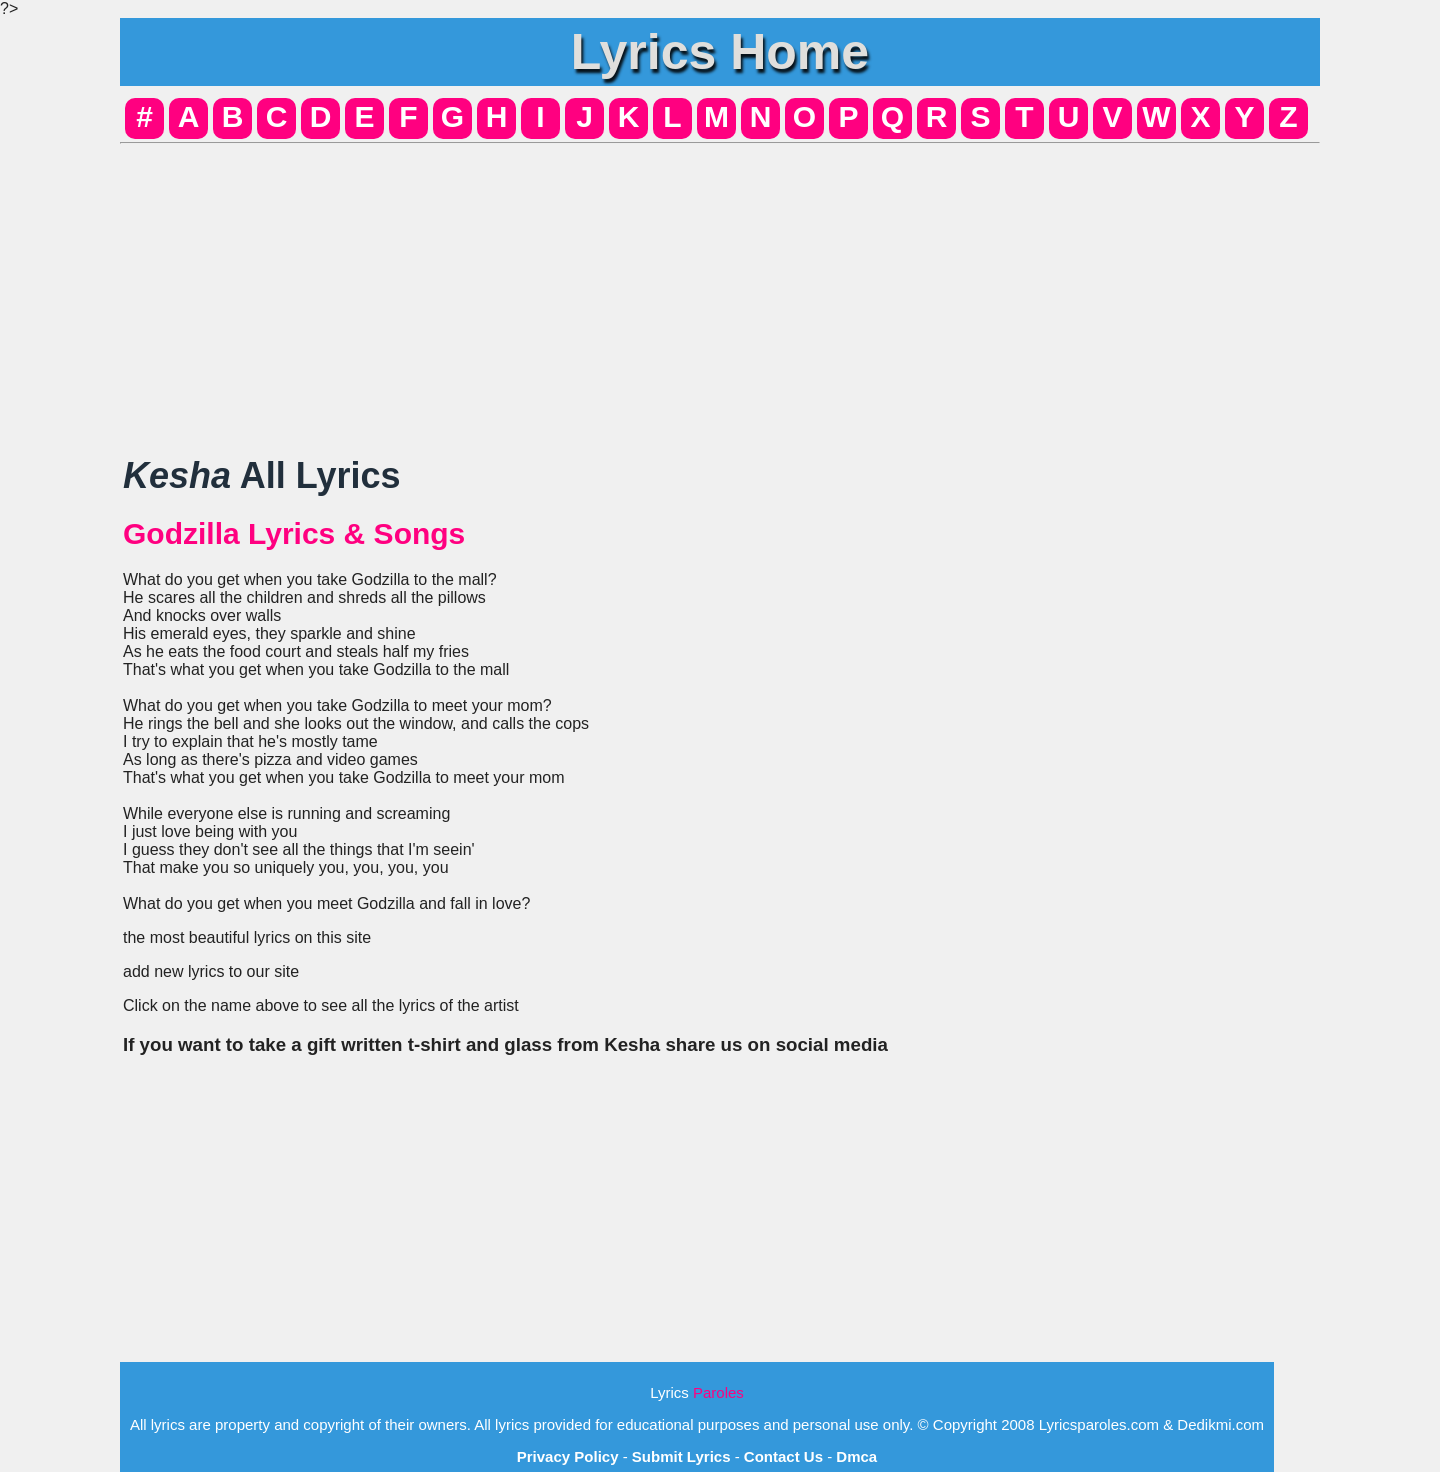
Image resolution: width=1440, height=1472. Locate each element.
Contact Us (783, 1456)
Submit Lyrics (681, 1456)
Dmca (856, 1456)
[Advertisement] (720, 292)
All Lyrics (261, 475)
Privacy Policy (568, 1456)
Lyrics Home (720, 52)
